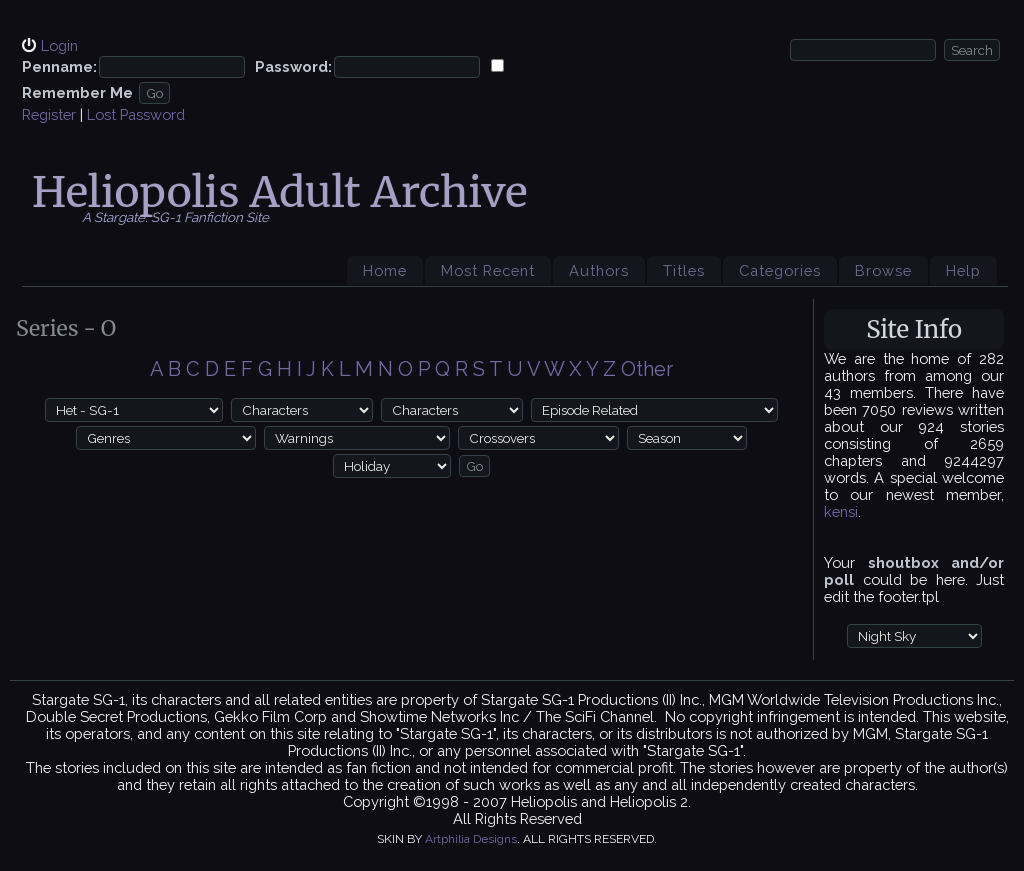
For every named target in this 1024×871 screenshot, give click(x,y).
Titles (684, 270)
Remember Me (77, 92)
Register (49, 114)
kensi (841, 511)
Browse (883, 270)
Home (385, 270)
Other (647, 369)
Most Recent (488, 270)
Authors (599, 270)
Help (963, 270)
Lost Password (136, 114)
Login (59, 45)
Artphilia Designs (471, 839)
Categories (780, 270)
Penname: (59, 66)
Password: (293, 66)
